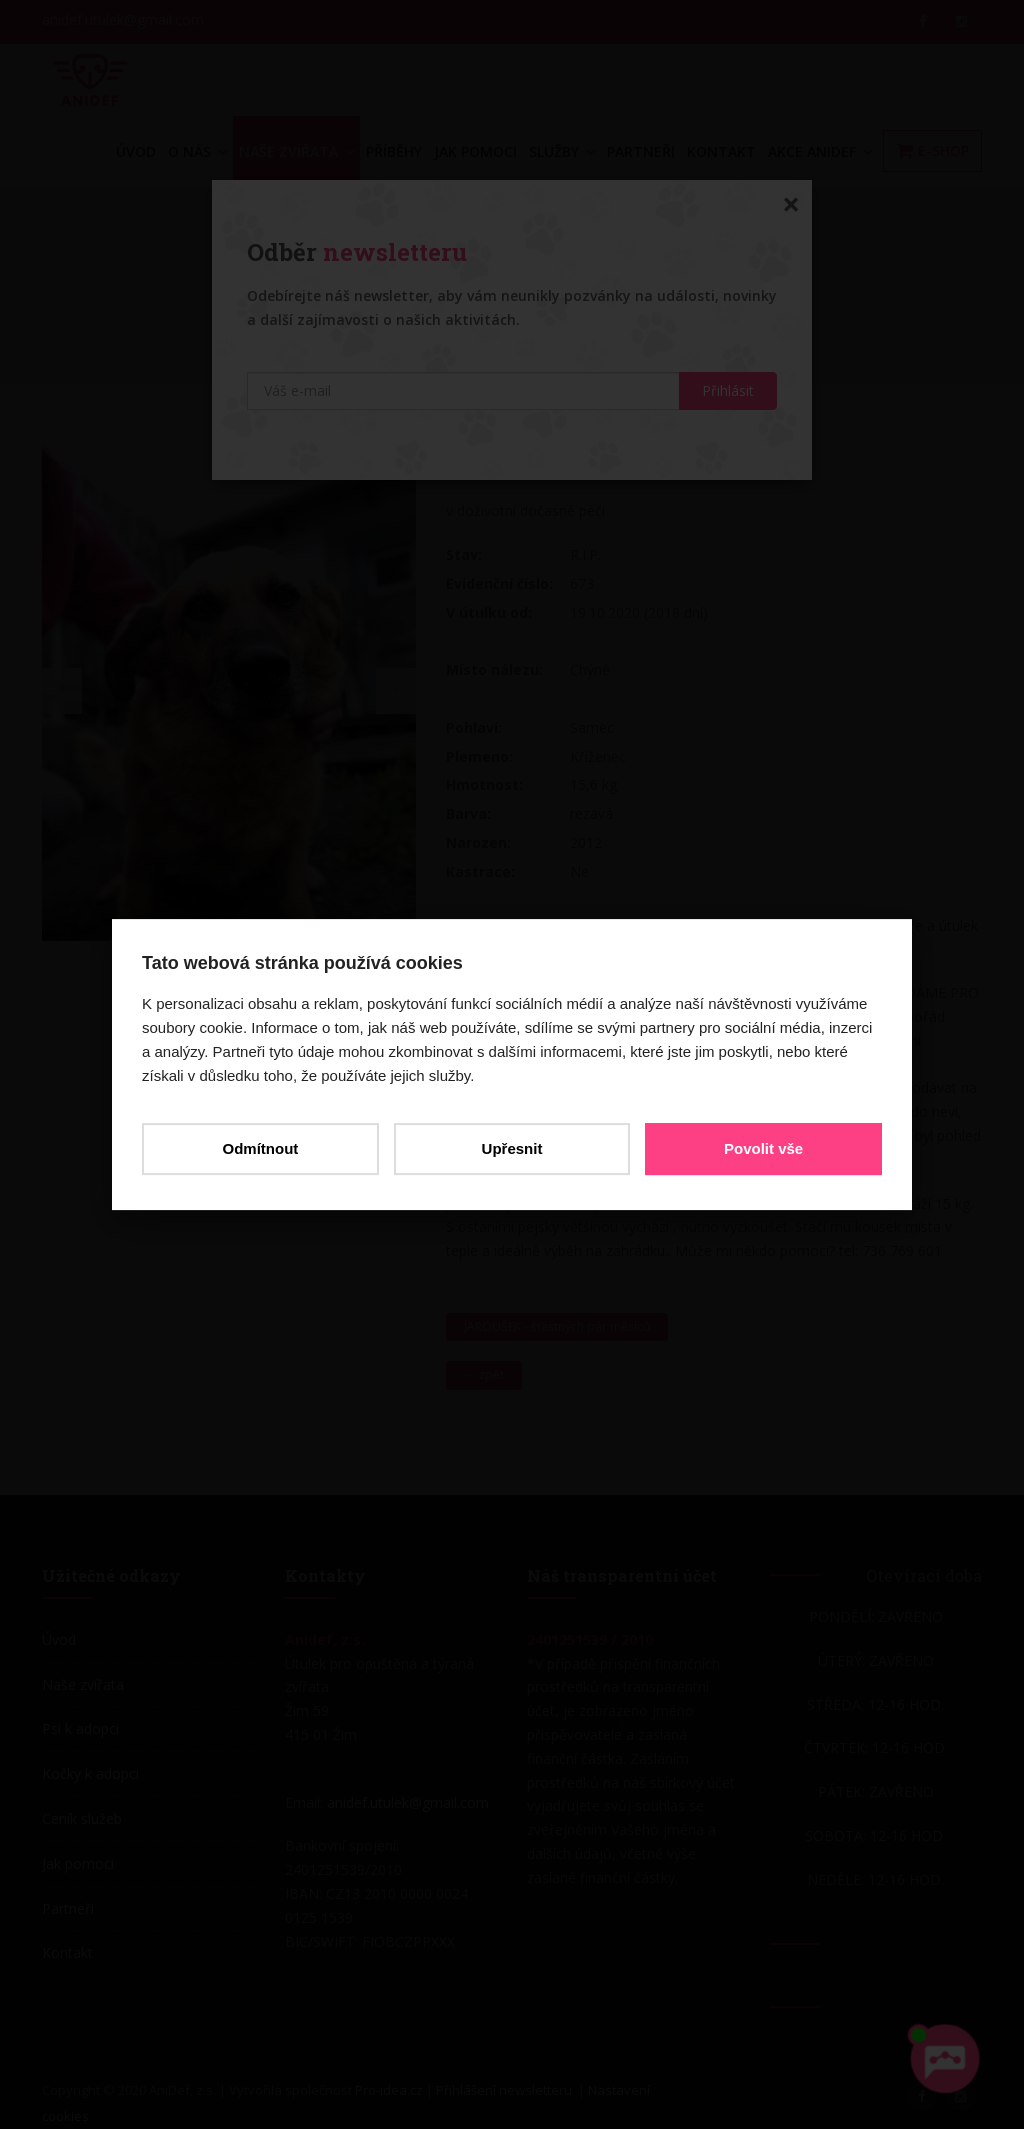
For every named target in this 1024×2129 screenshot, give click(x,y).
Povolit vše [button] (763, 1148)
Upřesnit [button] (512, 1148)
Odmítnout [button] (260, 1148)
